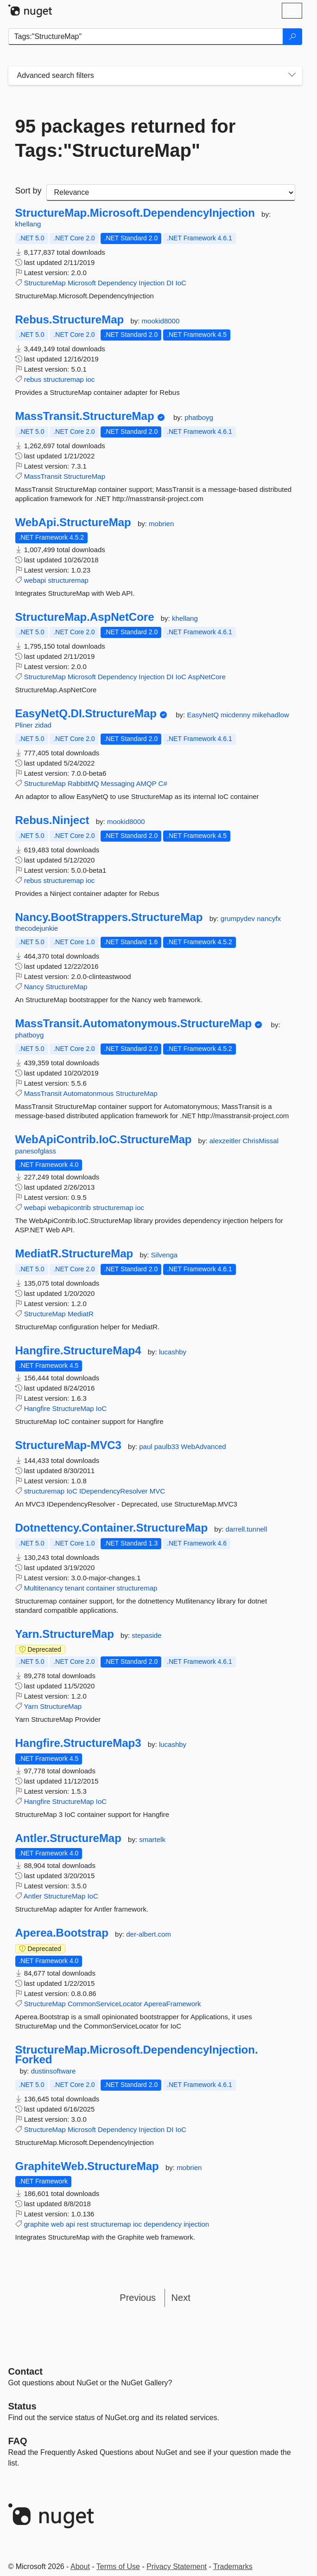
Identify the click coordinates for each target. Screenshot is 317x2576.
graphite (36, 2224)
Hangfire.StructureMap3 (78, 1743)
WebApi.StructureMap (73, 522)
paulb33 (167, 1446)
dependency (163, 2224)
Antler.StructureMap (68, 1838)
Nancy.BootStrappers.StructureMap (109, 917)
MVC (157, 1491)
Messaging (118, 783)
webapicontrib (69, 1207)
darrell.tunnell (246, 1529)
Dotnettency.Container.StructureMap (111, 1528)
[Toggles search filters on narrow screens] (292, 75)
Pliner (25, 725)
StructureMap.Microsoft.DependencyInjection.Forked (136, 2055)
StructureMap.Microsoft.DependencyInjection (135, 213)
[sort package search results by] (170, 192)
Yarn (31, 1706)
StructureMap (45, 283)
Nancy (34, 987)
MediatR (81, 1314)
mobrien (161, 524)
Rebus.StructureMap (69, 320)
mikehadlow (270, 715)
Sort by (28, 190)
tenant (74, 1588)
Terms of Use (118, 2566)
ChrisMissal (260, 1141)
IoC (181, 283)
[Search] (292, 36)
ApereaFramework (172, 2004)
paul (146, 1446)
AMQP (146, 783)
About (80, 2566)
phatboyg (198, 417)
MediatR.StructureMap (74, 1254)
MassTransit (43, 476)
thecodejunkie (36, 928)
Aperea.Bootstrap (61, 1933)
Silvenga (164, 1255)
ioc (90, 379)
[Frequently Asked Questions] (17, 2441)
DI (169, 283)
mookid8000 (161, 321)
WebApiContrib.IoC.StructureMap (103, 1139)
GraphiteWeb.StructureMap (87, 2166)
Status (22, 2406)
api (70, 2224)
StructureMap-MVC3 (68, 1445)
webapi (35, 580)
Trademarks (233, 2566)
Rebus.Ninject (52, 820)
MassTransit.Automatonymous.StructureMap (133, 1023)
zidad (43, 725)
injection (196, 2224)
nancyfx (269, 918)
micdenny (236, 715)
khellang (28, 224)
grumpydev (239, 918)
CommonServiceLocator (105, 2004)
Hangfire (37, 1408)
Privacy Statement (176, 2566)
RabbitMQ (83, 783)
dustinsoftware (53, 2071)
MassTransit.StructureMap (84, 416)
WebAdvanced (203, 1446)
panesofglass (35, 1151)
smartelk (152, 1839)
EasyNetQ (204, 715)
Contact (25, 2371)
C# (162, 783)
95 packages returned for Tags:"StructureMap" (125, 138)
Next (180, 2298)
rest (83, 2224)
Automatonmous (88, 1093)
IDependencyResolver (113, 1491)
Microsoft (82, 283)
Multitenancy (43, 1588)
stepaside (146, 1635)
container (100, 1588)
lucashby (172, 1352)
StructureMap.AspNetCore (84, 617)
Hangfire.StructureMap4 (78, 1351)
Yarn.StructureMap (64, 1634)
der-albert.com (148, 1934)
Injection (152, 283)
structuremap (63, 379)
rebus (33, 379)
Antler (33, 1896)
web (57, 2224)
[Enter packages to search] (145, 36)
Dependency (117, 283)
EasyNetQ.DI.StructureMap (86, 713)
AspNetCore (207, 677)
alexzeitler (226, 1141)
